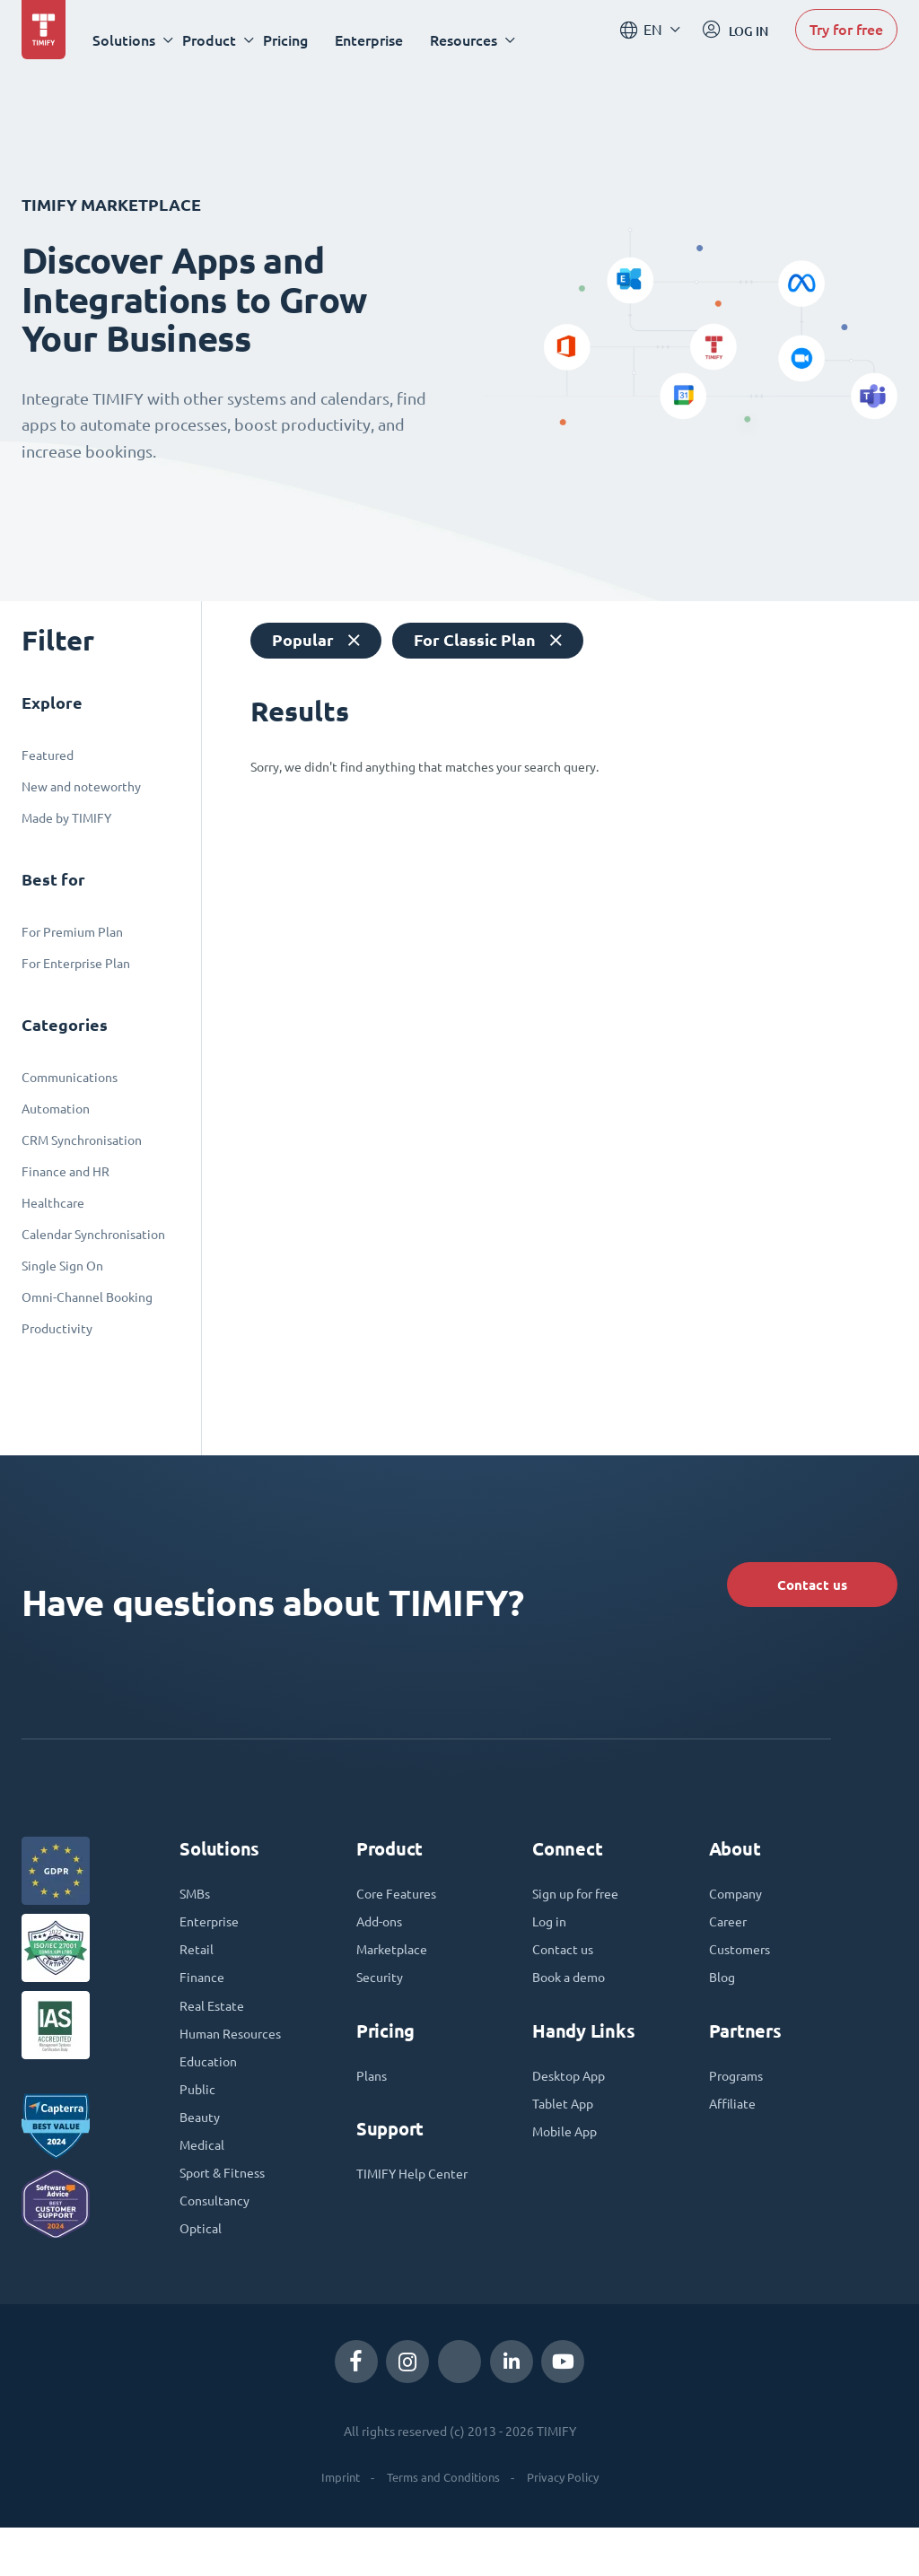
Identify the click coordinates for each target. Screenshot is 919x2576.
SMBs (197, 1909)
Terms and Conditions (442, 2526)
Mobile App (569, 2162)
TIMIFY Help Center (419, 2202)
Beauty (201, 2153)
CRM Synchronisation (82, 1140)
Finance (204, 2001)
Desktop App (573, 2101)
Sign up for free (582, 1909)
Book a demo (574, 2001)
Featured (48, 755)
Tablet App (566, 2132)
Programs (740, 2101)
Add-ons (382, 1940)
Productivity (57, 1329)
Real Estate (215, 2031)
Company (739, 1909)
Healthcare (53, 1203)
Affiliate (735, 2132)
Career (730, 1940)
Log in (551, 1940)
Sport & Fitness (228, 2214)
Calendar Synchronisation (93, 1234)
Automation (56, 1109)
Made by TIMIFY (66, 818)
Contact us (787, 1589)
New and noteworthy (81, 787)
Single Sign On (62, 1266)
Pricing (298, 39)
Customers (743, 1970)
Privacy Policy (569, 2526)
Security (382, 2001)
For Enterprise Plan (76, 963)
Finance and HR (65, 1172)
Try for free (846, 39)
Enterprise (382, 39)
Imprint (332, 2526)
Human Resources (236, 2062)
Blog (723, 2001)
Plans (373, 2101)
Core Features (401, 1909)
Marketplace (395, 1970)
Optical (201, 2275)
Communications (70, 1077)
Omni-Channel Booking (87, 1297)
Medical (204, 2184)
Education (210, 2092)
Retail (197, 1970)
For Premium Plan (72, 932)
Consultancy (218, 2245)
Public (198, 2123)
